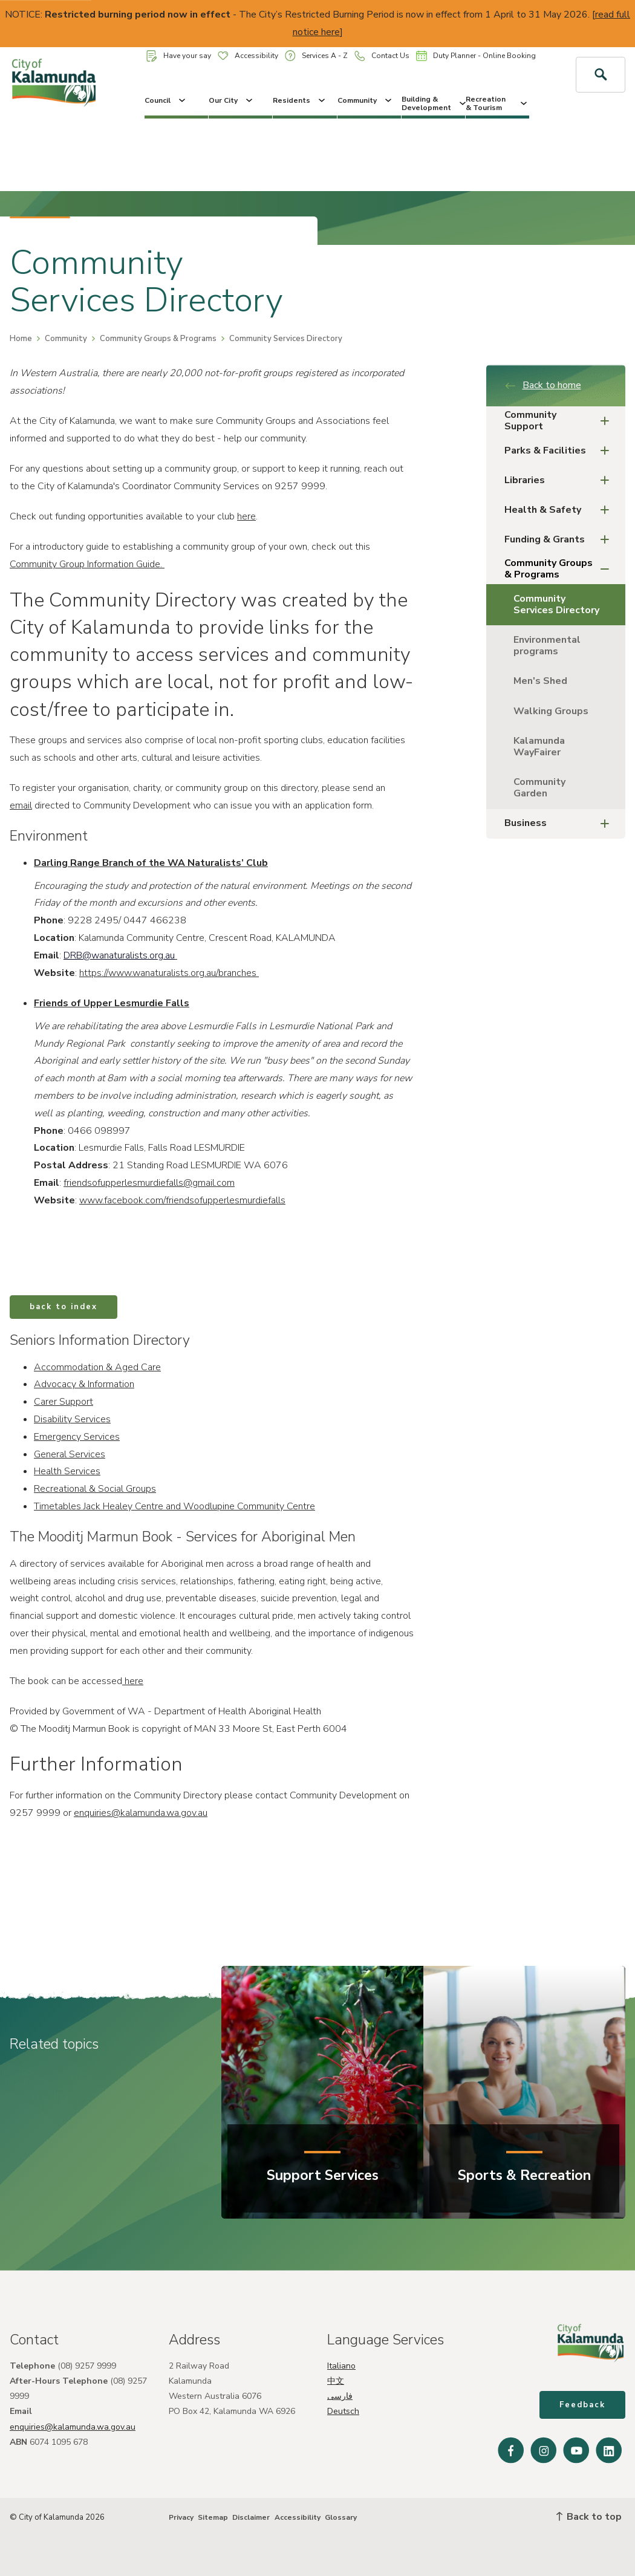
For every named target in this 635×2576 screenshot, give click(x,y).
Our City (232, 100)
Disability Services (72, 1419)
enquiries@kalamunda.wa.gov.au (140, 1813)
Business (560, 824)
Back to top (589, 2516)
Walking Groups (550, 711)
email (21, 805)
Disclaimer (251, 2517)
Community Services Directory (556, 604)
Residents (300, 100)
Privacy (181, 2517)
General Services (69, 1454)
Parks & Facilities (560, 451)
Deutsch (343, 2411)
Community (365, 100)
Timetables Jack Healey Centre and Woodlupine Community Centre (174, 1506)
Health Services (67, 1471)
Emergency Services (77, 1436)
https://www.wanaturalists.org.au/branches (167, 973)
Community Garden (539, 787)
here (246, 516)
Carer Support (63, 1401)
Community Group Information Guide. (87, 564)
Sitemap (213, 2517)
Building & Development (433, 103)
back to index (63, 1306)
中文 (335, 2381)
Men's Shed (540, 681)
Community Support (560, 420)
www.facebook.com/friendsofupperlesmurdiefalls (182, 1200)
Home (21, 338)
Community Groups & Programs (158, 338)
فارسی (340, 2396)
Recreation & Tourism (497, 103)
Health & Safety (560, 510)
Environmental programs (547, 645)
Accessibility (248, 55)
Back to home (542, 385)
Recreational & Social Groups (95, 1488)
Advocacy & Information (84, 1384)
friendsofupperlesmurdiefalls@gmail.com (149, 1182)
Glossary (341, 2517)
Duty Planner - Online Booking (476, 55)
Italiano (341, 2366)
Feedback (582, 2404)
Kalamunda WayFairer (539, 746)
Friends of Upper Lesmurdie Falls (111, 1003)
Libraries (560, 480)
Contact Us (381, 56)
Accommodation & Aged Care (97, 1367)
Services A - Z (316, 55)
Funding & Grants (560, 539)
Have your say (178, 56)
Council (166, 100)
